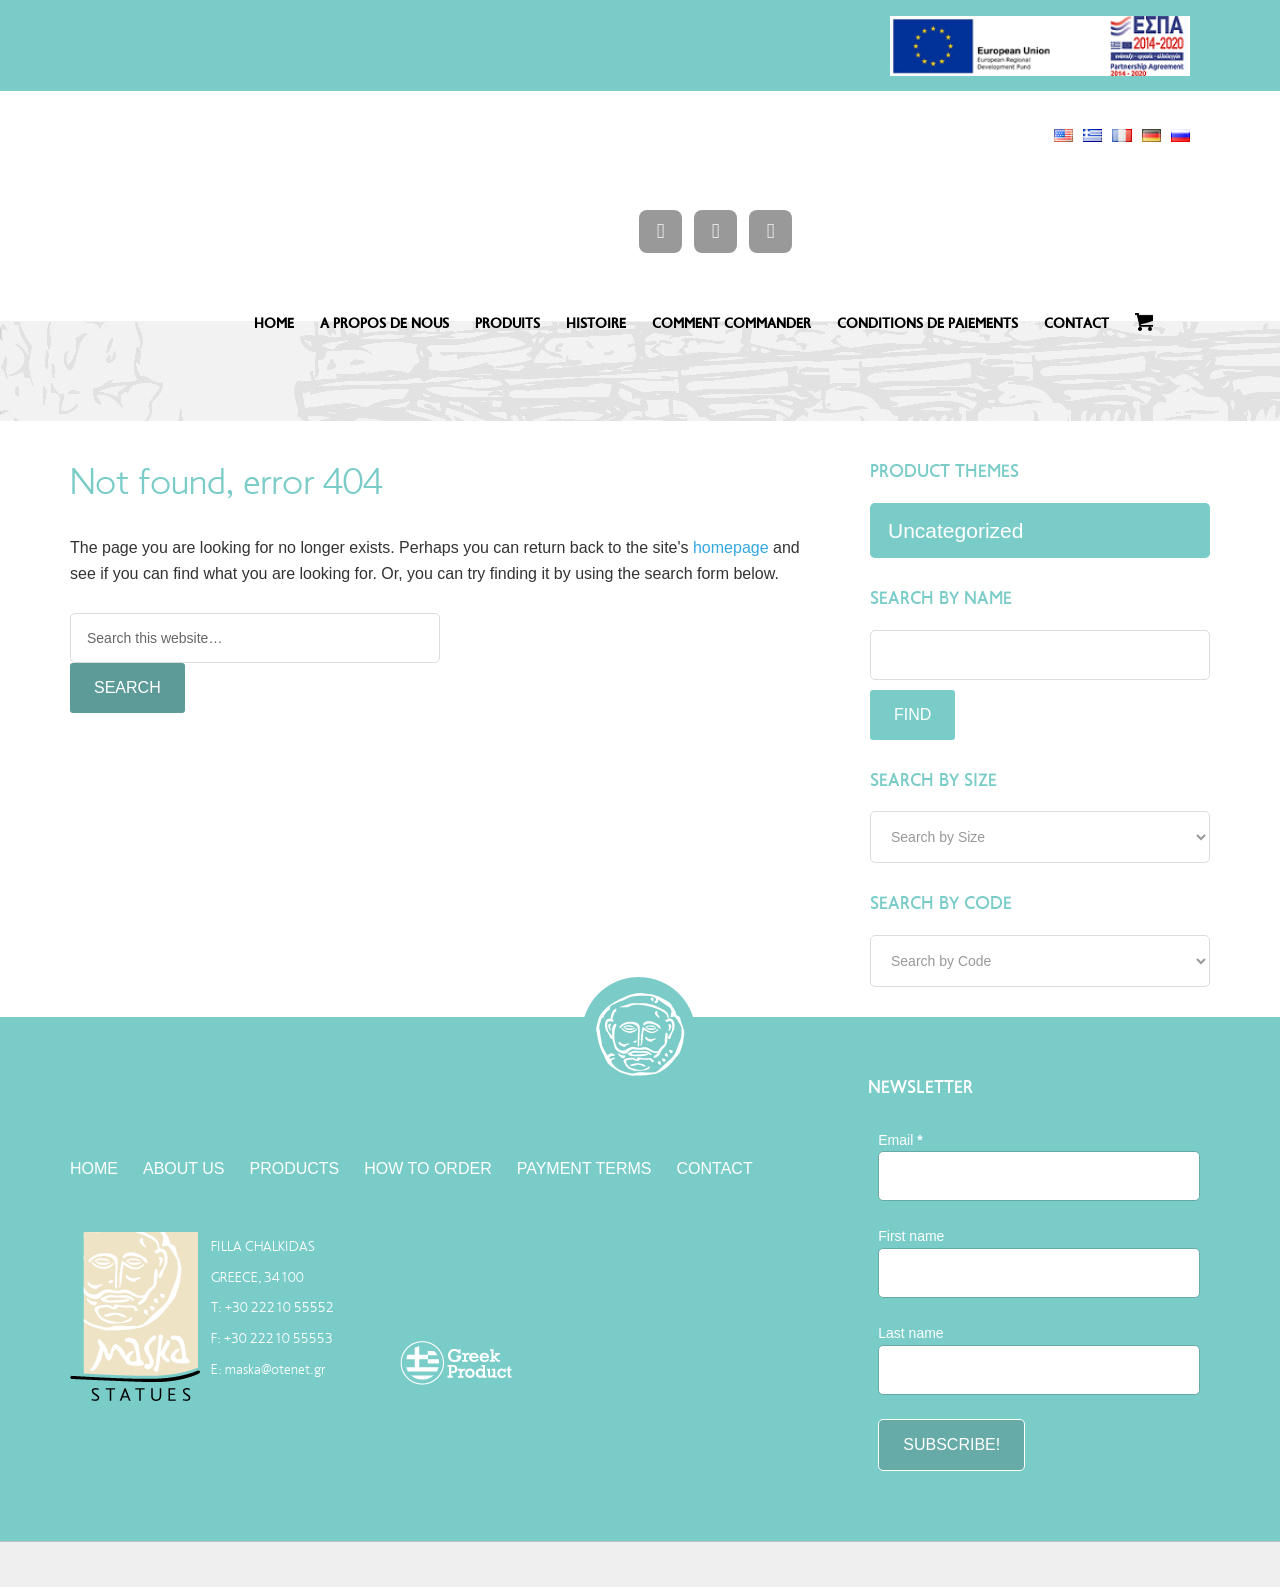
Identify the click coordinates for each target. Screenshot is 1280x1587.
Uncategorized (955, 530)
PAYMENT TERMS (584, 1168)
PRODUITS (507, 323)
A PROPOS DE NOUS (384, 323)
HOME (274, 323)
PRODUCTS (295, 1168)
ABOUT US (184, 1168)
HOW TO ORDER (427, 1168)
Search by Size (933, 780)
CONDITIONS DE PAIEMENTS (927, 323)
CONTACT (1076, 323)
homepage (731, 547)
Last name (910, 1333)
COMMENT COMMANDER (731, 323)
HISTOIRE (596, 323)
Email (900, 1140)
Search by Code (941, 903)
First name (911, 1236)
